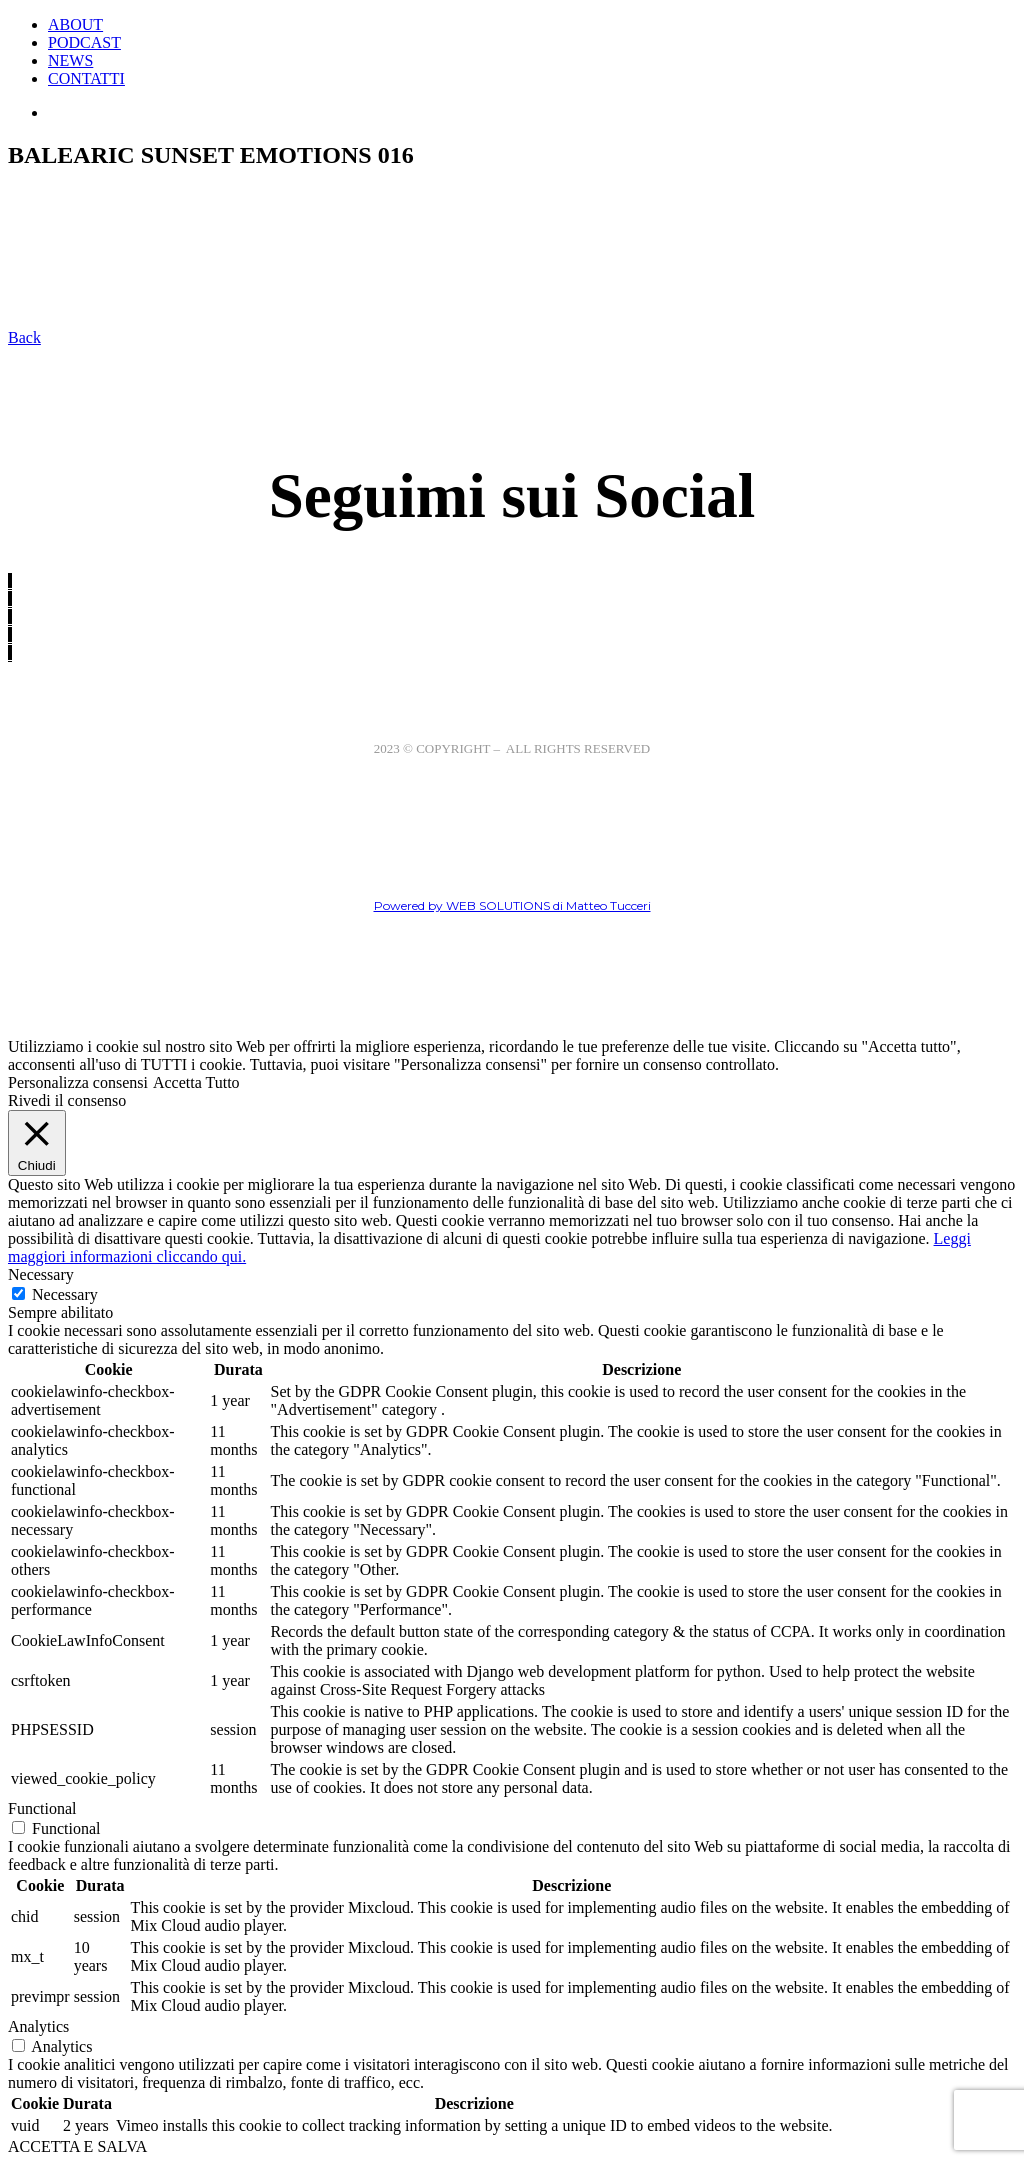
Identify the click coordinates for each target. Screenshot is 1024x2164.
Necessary (65, 1294)
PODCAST (84, 42)
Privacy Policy (567, 764)
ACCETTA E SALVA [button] (77, 2146)
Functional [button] (42, 1808)
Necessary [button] (41, 1274)
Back (24, 337)
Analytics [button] (38, 2026)
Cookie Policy (453, 764)
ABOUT (75, 24)
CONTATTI (86, 78)
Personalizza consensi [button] (78, 1082)
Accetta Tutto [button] (196, 1082)
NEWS (70, 60)
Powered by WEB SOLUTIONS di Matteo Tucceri (512, 905)
